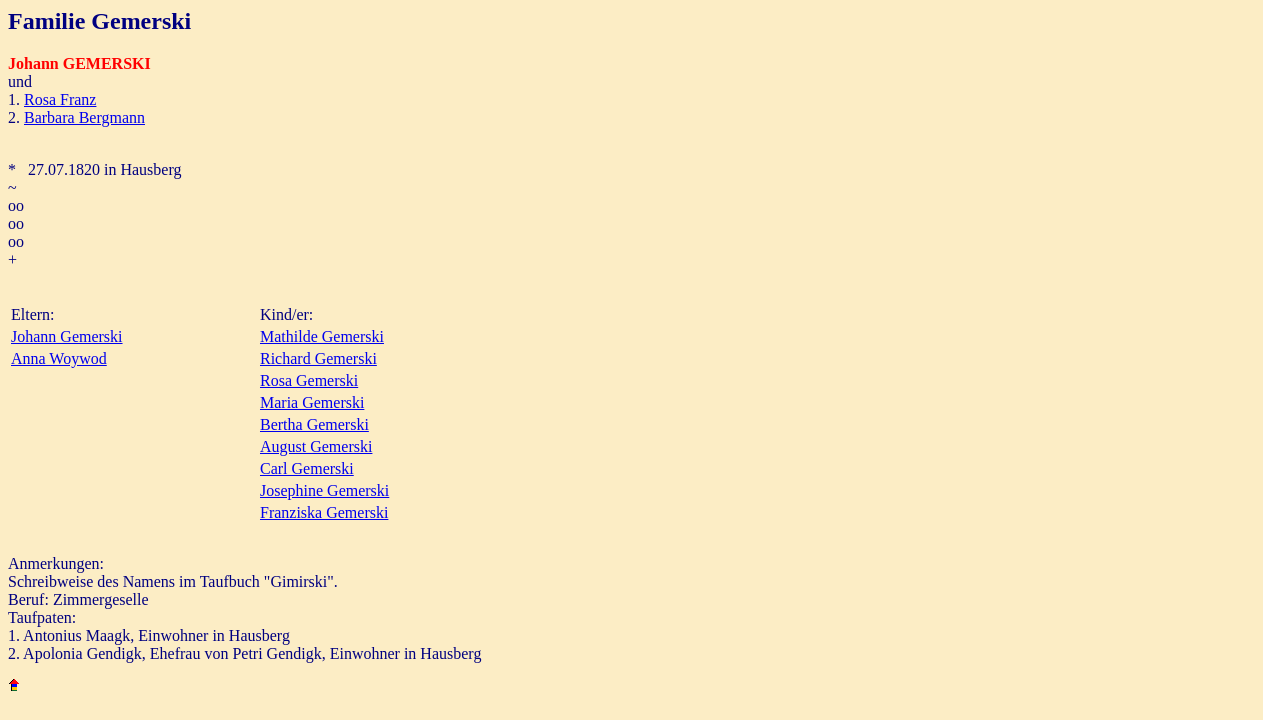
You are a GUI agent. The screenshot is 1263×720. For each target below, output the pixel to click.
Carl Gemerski (307, 468)
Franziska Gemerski (324, 512)
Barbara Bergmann (84, 117)
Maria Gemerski (312, 402)
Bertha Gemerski (314, 424)
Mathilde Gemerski (322, 336)
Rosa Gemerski (309, 380)
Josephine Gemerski (324, 490)
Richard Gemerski (318, 358)
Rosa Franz (60, 99)
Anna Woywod (59, 358)
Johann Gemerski (67, 336)
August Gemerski (316, 446)
